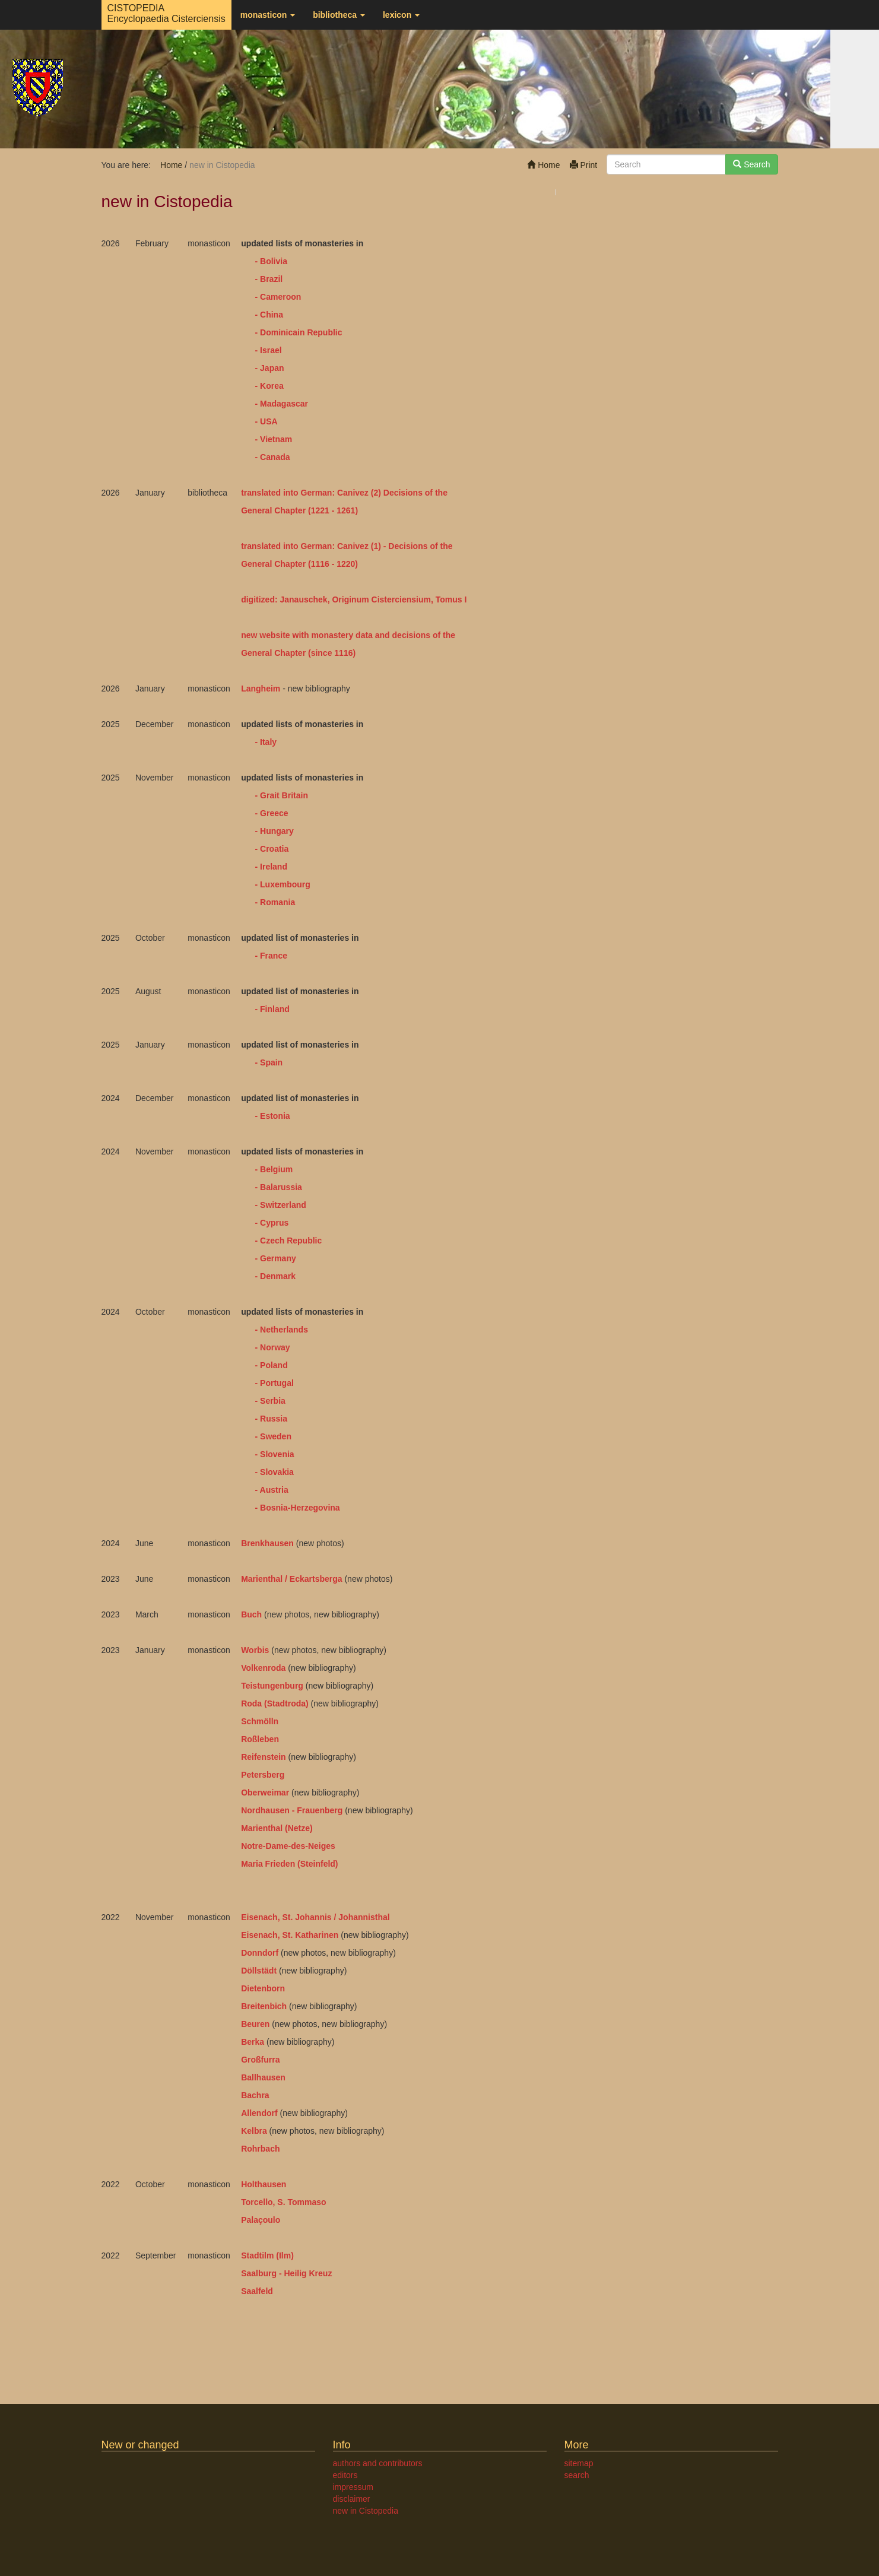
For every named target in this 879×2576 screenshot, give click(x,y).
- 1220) (345, 564)
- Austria (271, 1490)
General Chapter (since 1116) (298, 653)
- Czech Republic (288, 1240)
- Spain (269, 1062)
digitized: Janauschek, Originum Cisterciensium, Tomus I (354, 599)
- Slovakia (274, 1472)
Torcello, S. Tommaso (283, 2202)
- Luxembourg (282, 884)
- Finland (271, 1009)
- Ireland (271, 866)
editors (345, 2475)
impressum (353, 2487)
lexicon (401, 15)
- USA (265, 421)
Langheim (260, 688)
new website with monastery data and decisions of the (348, 635)
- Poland (270, 1365)
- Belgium (274, 1169)
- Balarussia (278, 1187)
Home (543, 165)
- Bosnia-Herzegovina (296, 1507)
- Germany (275, 1258)
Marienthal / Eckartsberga (291, 1579)
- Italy (265, 742)
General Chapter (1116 (286, 564)
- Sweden (273, 1436)
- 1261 (342, 510)
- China (269, 314)
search (576, 2475)
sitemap (579, 2463)
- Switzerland (280, 1205)
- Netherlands (281, 1329)
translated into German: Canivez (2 (309, 492)
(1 (373, 546)
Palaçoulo (260, 2220)
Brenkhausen (267, 1543)
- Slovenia (273, 1454)
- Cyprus (272, 1222)
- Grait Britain (279, 795)
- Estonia (272, 1116)
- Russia (271, 1418)
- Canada (272, 457)
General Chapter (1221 (285, 510)
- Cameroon (278, 297)
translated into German (286, 546)
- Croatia (272, 849)
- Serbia (270, 1401)
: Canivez (350, 546)
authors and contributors (378, 2463)
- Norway (272, 1347)
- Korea (269, 386)
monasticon (267, 15)
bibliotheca (339, 15)
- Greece (271, 813)
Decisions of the (415, 492)
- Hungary (273, 831)
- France (271, 955)
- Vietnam (274, 439)
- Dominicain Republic (297, 332)
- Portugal (274, 1383)
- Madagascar (281, 403)
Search (751, 164)
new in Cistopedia (366, 2510)
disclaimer (351, 2499)
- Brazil (269, 279)
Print (584, 165)
